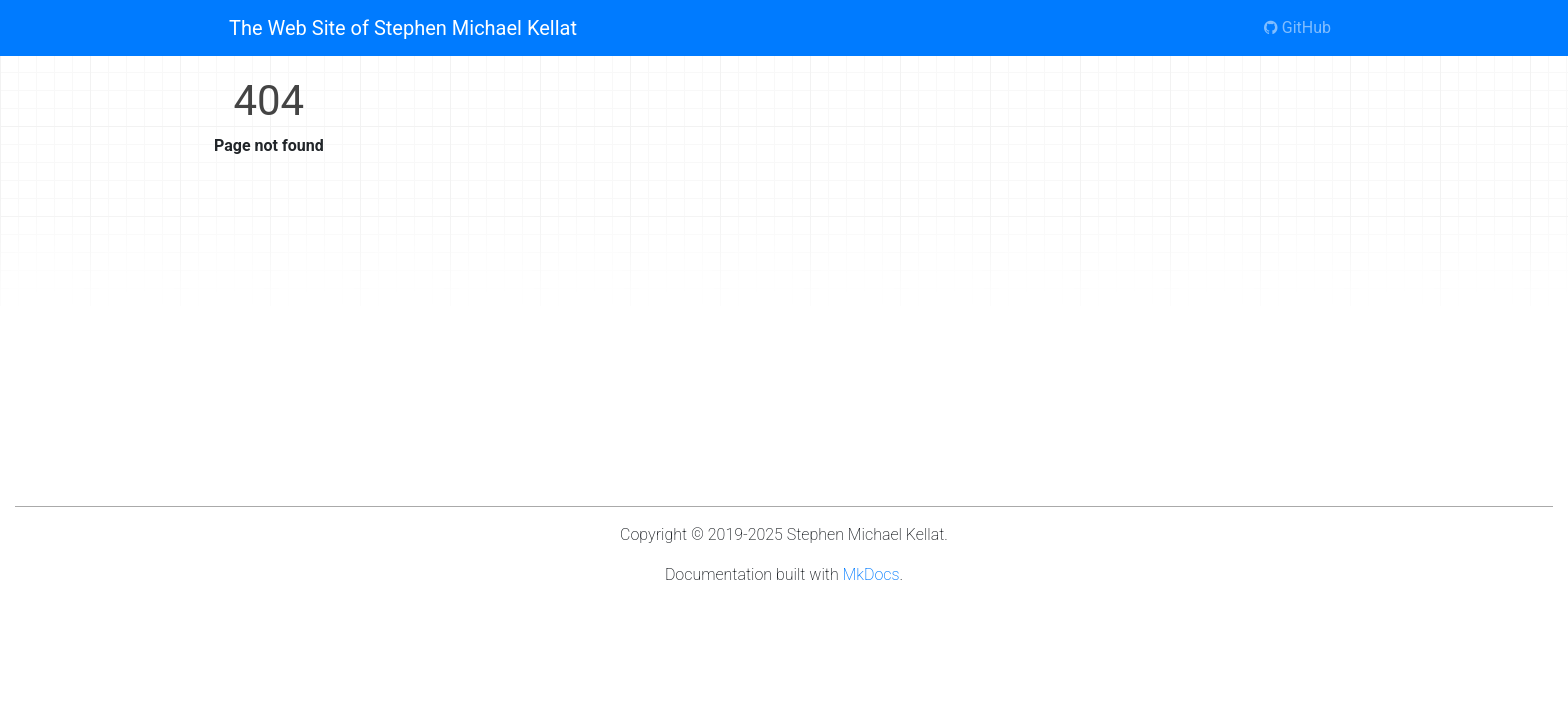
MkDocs (871, 574)
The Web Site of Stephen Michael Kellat (403, 28)
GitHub (1297, 27)
